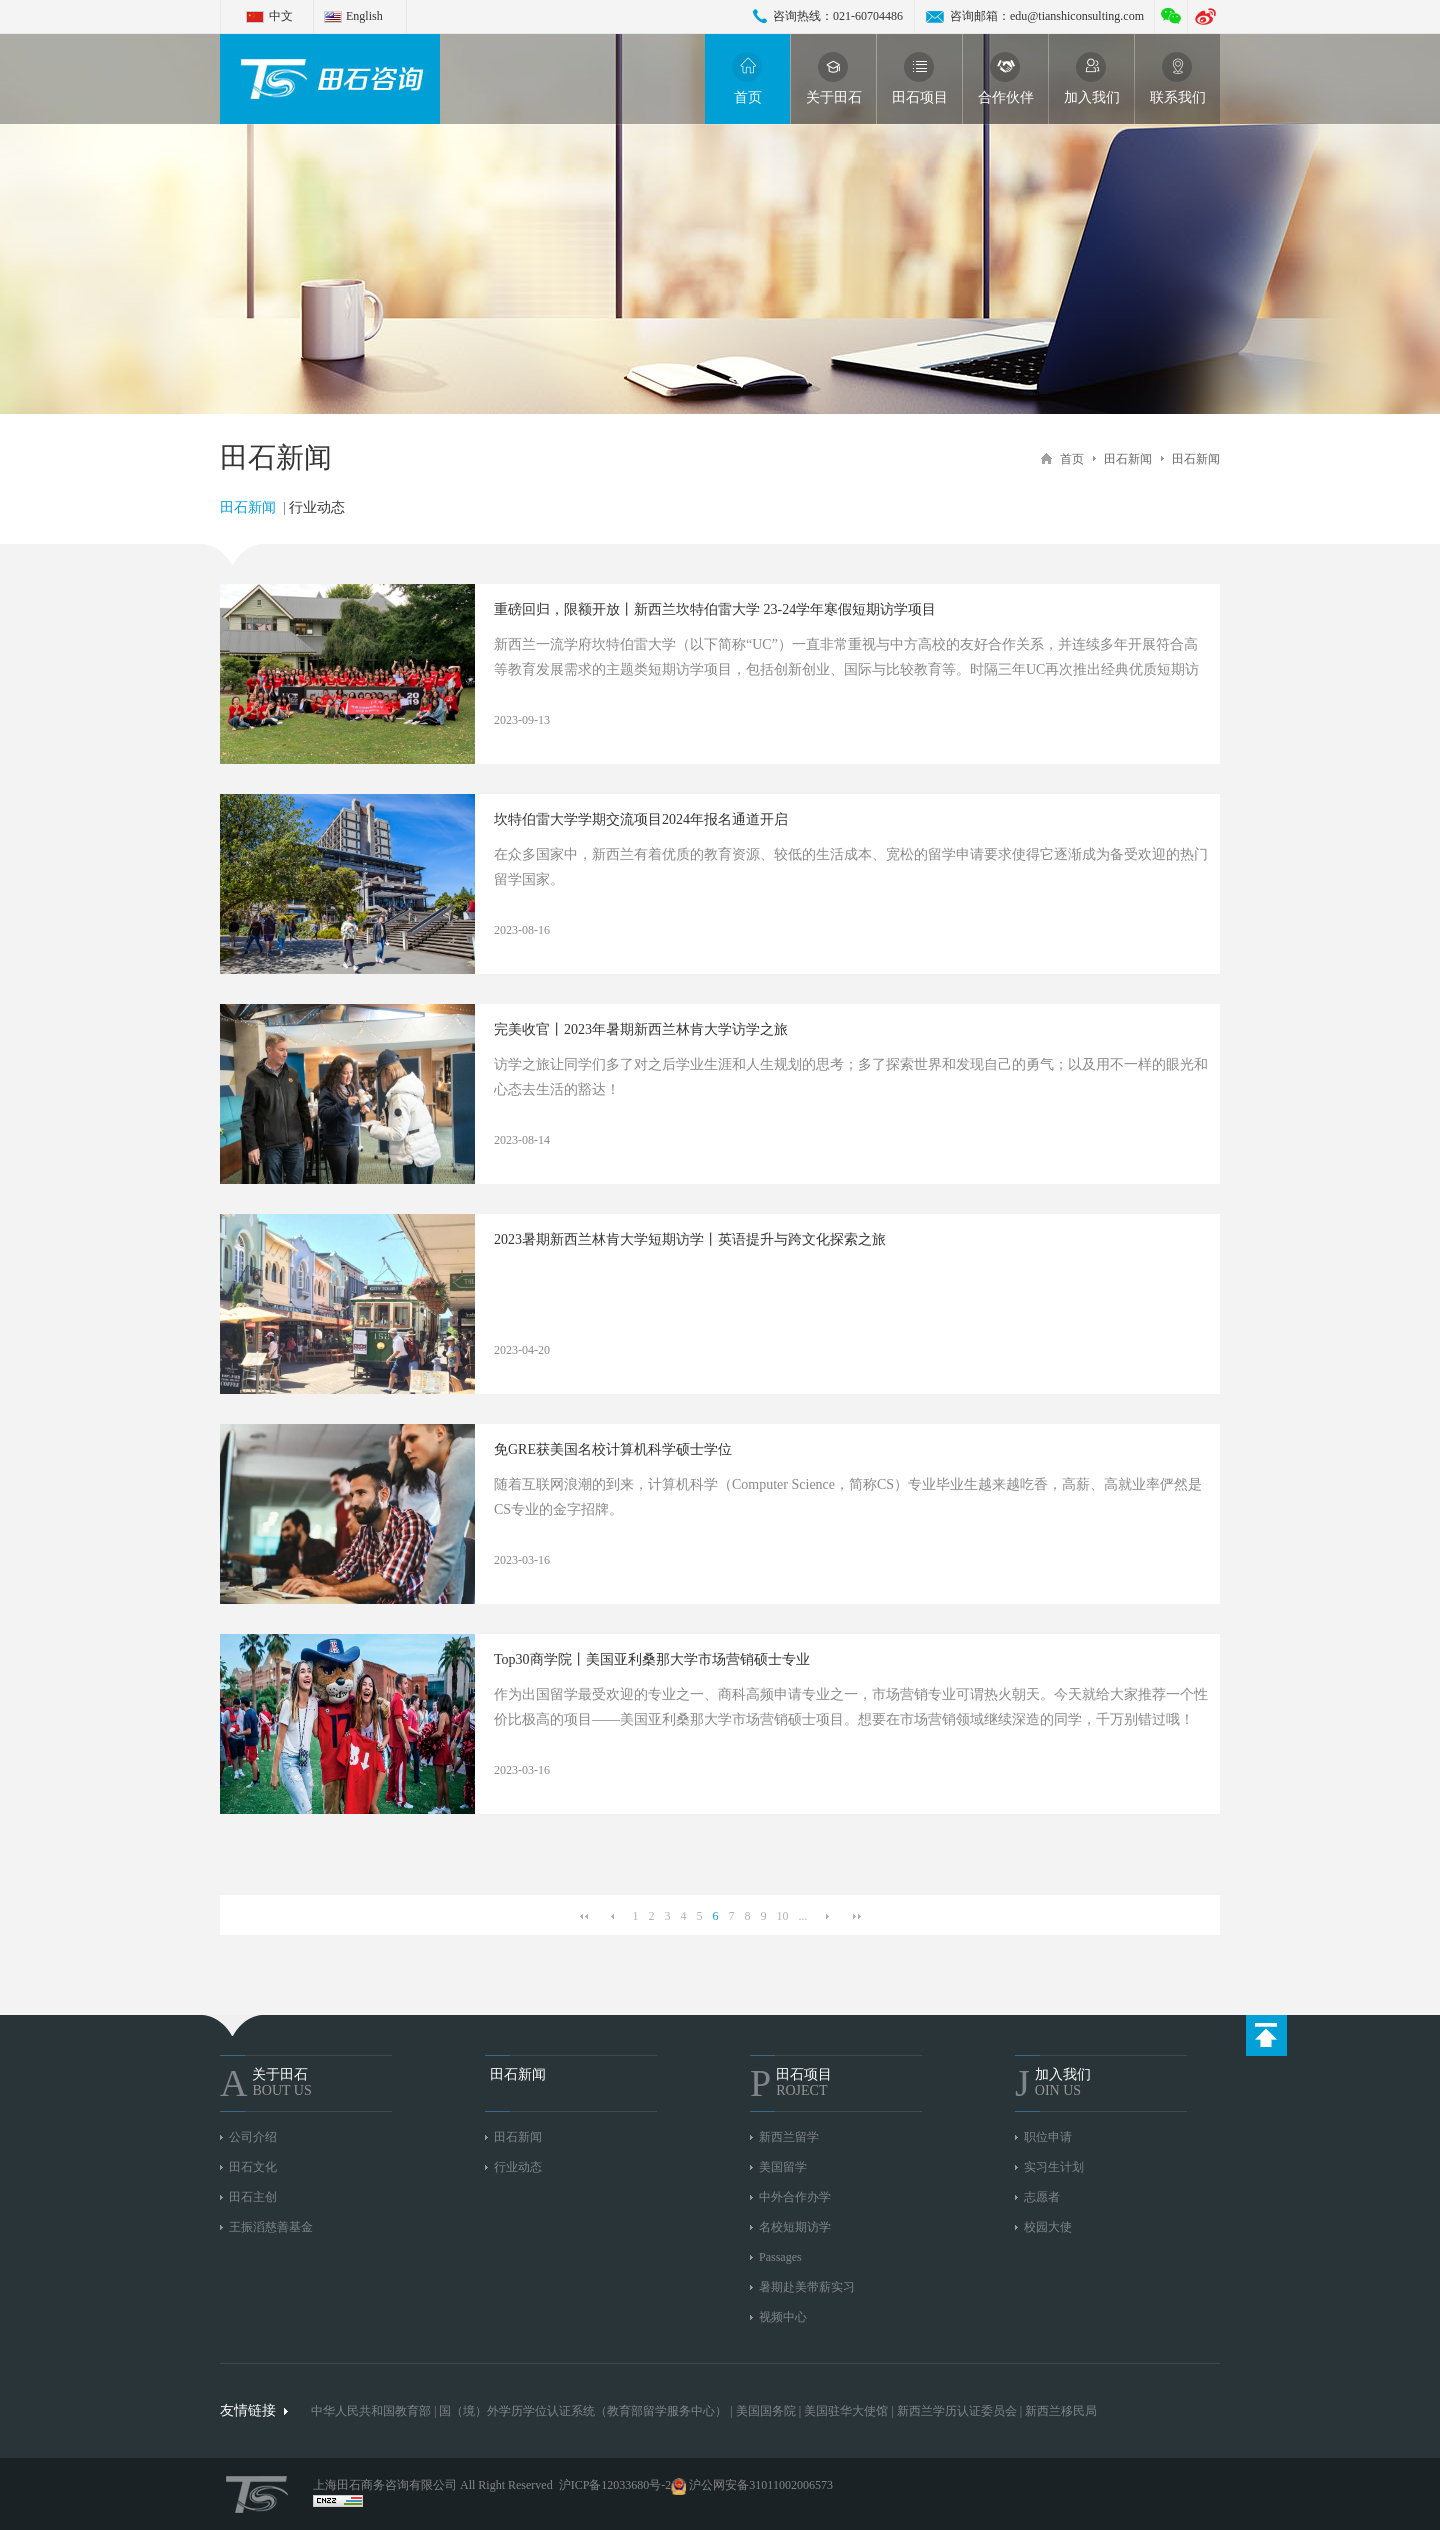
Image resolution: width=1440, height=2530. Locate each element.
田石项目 (920, 78)
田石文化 (253, 2167)
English (364, 16)
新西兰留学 (789, 2137)
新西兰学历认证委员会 (957, 2411)
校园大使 (1048, 2227)
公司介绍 (253, 2137)
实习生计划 (1054, 2167)
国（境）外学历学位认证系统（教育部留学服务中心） (583, 2411)
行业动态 (317, 507)
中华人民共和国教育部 (371, 2411)
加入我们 (1092, 78)
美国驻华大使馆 (846, 2411)
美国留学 (783, 2167)
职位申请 (1048, 2137)
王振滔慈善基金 (271, 2227)
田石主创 (253, 2197)
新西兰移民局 (1061, 2411)
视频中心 (783, 2317)
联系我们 (1178, 78)
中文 (281, 16)
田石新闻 (1128, 459)
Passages (780, 2257)
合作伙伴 (1006, 78)
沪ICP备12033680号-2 (615, 2485)
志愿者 (1042, 2197)
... (803, 1916)
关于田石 (834, 78)
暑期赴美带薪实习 (807, 2287)
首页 (748, 78)
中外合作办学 (795, 2197)
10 (783, 1916)
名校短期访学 (795, 2227)
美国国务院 (767, 2411)
